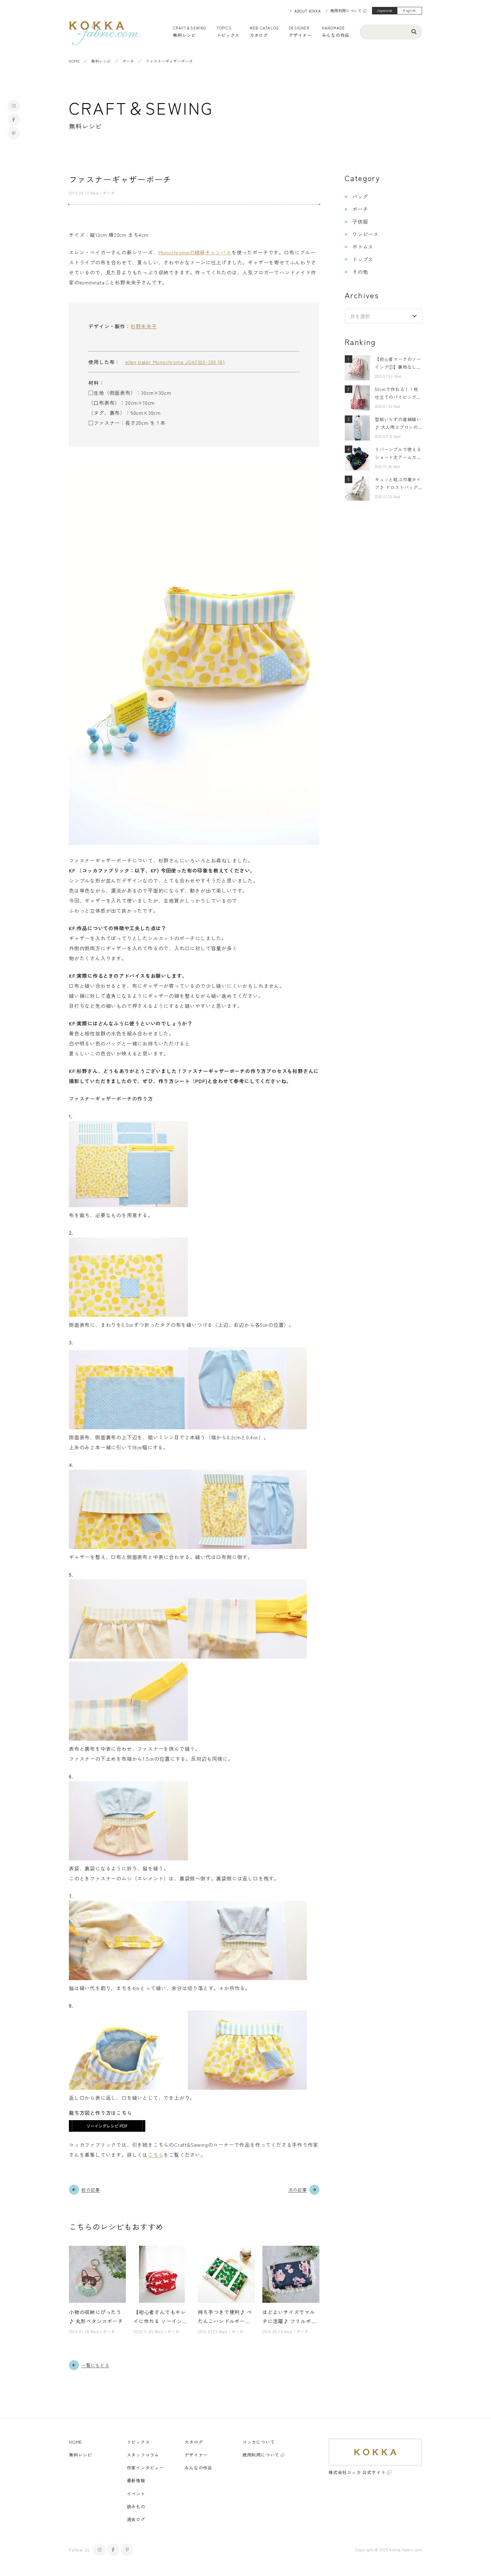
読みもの (136, 2506)
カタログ (259, 35)
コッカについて (258, 2442)
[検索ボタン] (414, 31)
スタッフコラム (143, 2455)
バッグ (360, 196)
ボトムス (362, 246)
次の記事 (297, 2190)
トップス (362, 259)
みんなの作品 (335, 35)
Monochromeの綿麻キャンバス (194, 252)
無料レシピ (101, 61)
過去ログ (136, 2519)
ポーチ (128, 61)
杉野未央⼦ (144, 326)
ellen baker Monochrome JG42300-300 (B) (175, 362)
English (409, 10)
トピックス (138, 2442)
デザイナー (300, 35)
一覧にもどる (95, 2365)
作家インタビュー (145, 2467)
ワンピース (365, 234)
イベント (136, 2493)
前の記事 (90, 2190)
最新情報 (136, 2481)
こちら (155, 2154)
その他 (360, 271)
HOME (74, 61)
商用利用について (346, 10)
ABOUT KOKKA (307, 10)
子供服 (360, 221)
